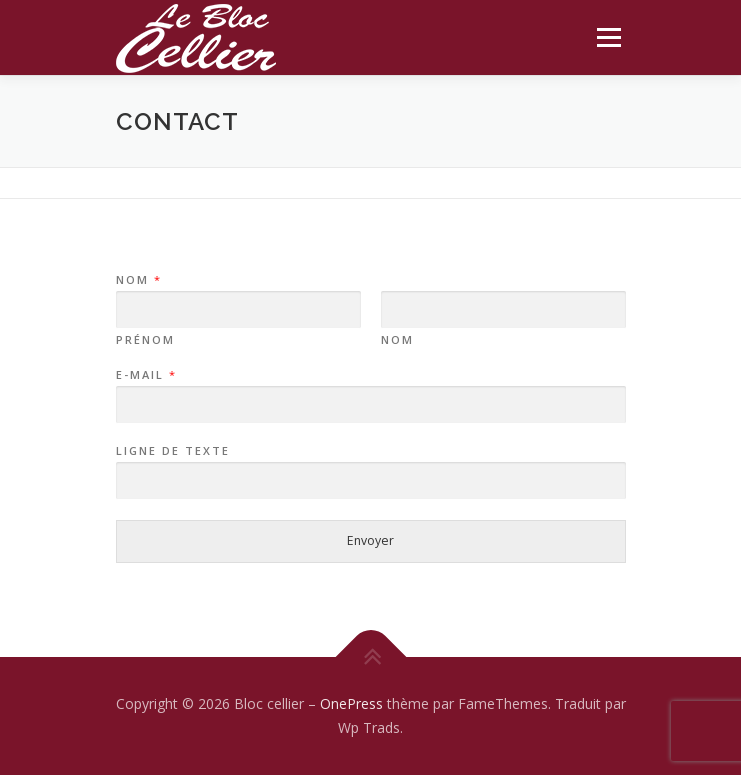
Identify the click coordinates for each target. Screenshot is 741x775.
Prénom (145, 340)
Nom (138, 280)
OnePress (351, 703)
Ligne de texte (173, 451)
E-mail (145, 375)
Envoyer (370, 540)
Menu (607, 37)
